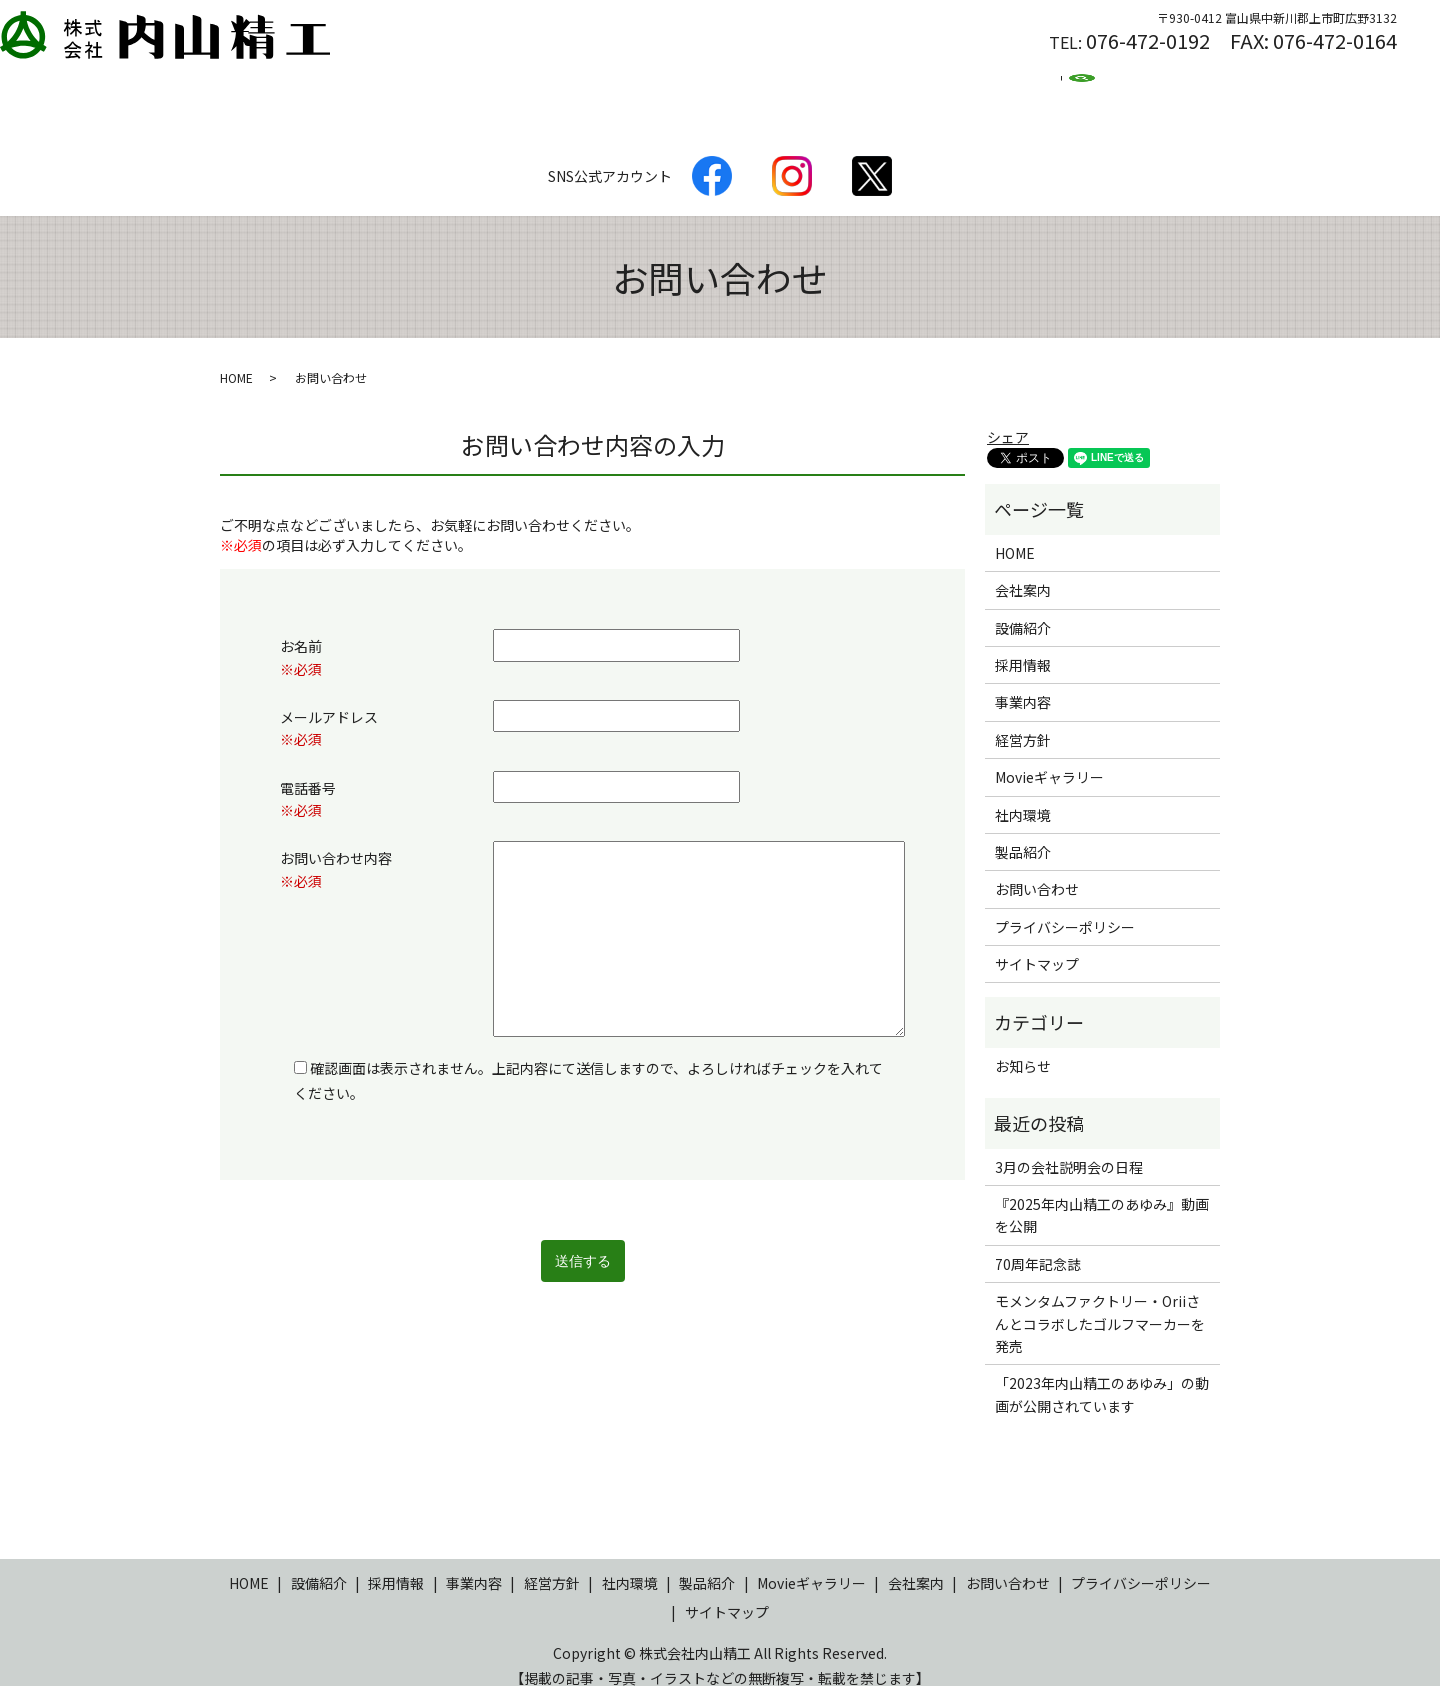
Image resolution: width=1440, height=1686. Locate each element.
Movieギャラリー (1049, 758)
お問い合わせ (1037, 870)
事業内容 (1023, 683)
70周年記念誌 (1038, 1245)
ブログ (1082, 85)
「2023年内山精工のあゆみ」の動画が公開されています (1102, 1375)
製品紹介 (406, 85)
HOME (316, 85)
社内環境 (798, 85)
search (1155, 86)
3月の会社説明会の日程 (1069, 1148)
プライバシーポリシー (1065, 908)
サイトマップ (1037, 945)
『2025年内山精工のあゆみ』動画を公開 (1102, 1196)
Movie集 (992, 85)
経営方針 (700, 85)
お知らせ (1023, 1047)
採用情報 (896, 85)
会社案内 (602, 85)
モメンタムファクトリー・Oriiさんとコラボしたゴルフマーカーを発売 (1100, 1304)
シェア (1008, 418)
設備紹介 (504, 85)
